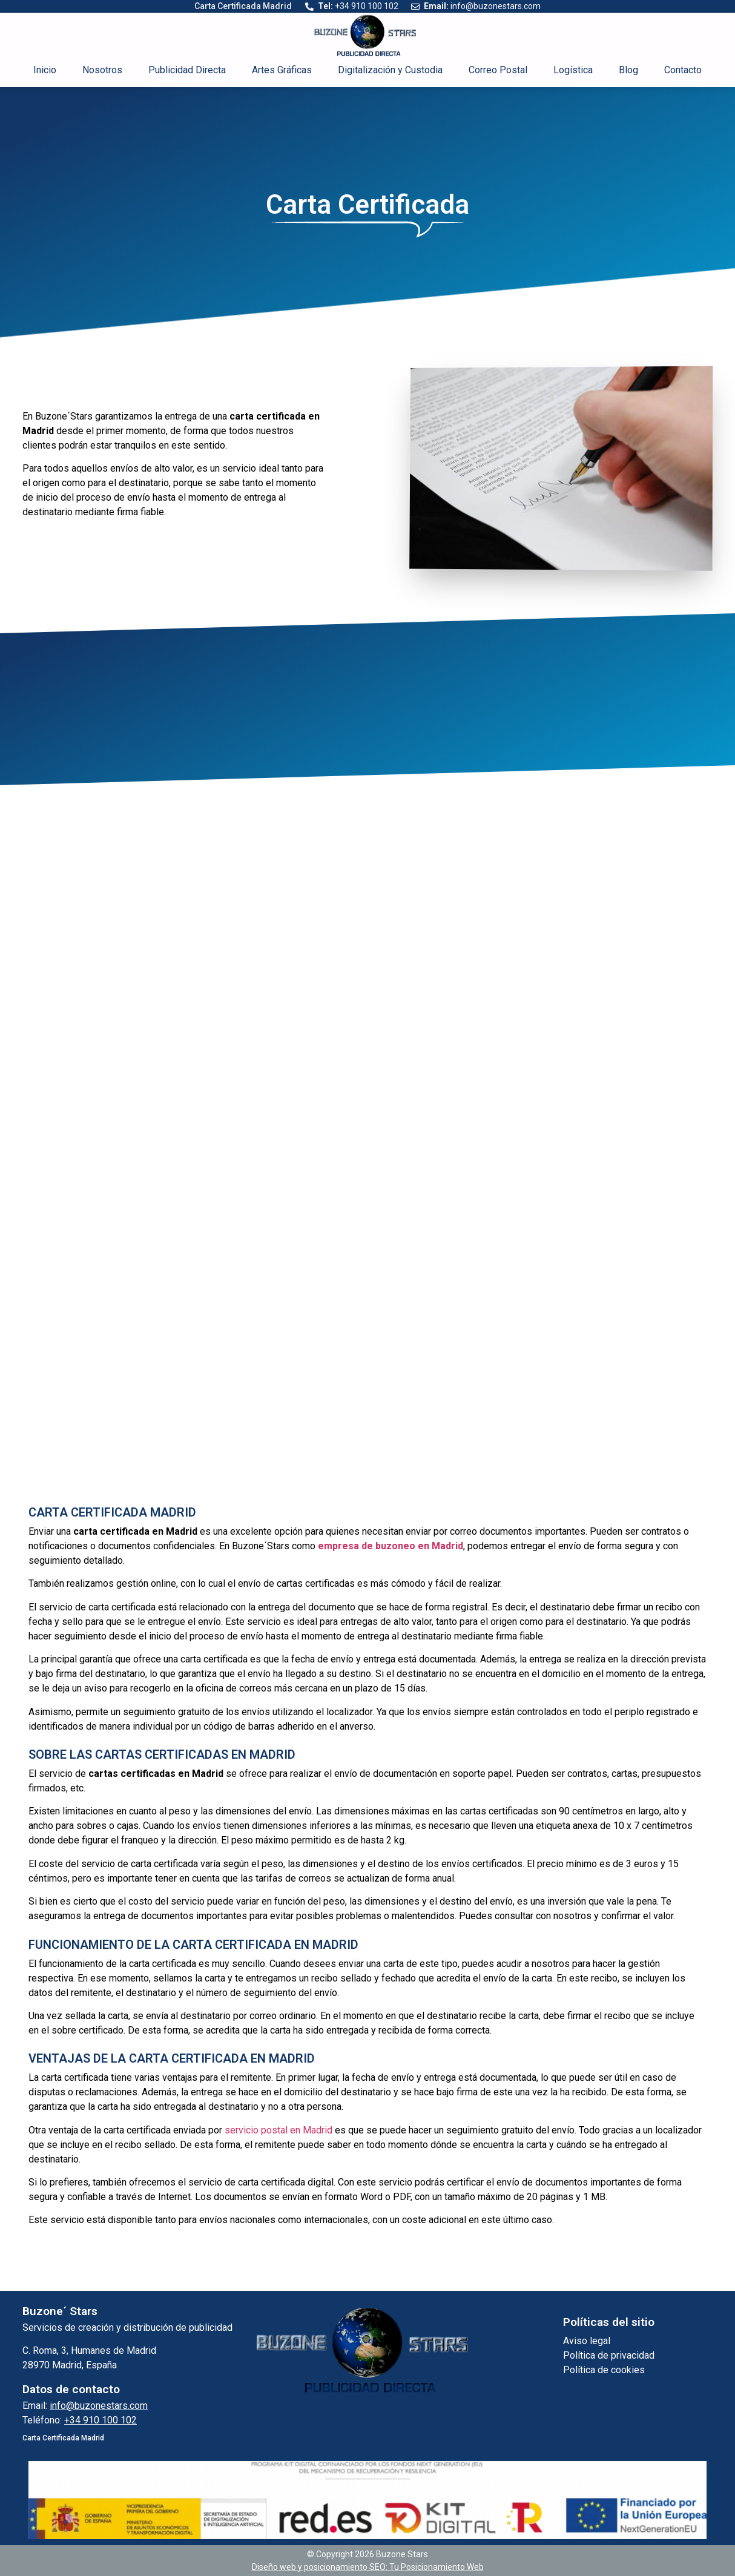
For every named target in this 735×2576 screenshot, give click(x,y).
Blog (628, 70)
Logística (573, 70)
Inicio (44, 70)
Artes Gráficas (282, 70)
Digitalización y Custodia (390, 70)
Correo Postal (498, 70)
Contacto (683, 70)
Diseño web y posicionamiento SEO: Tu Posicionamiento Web (368, 2567)
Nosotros (102, 70)
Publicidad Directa (187, 70)
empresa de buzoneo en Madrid (390, 1546)
